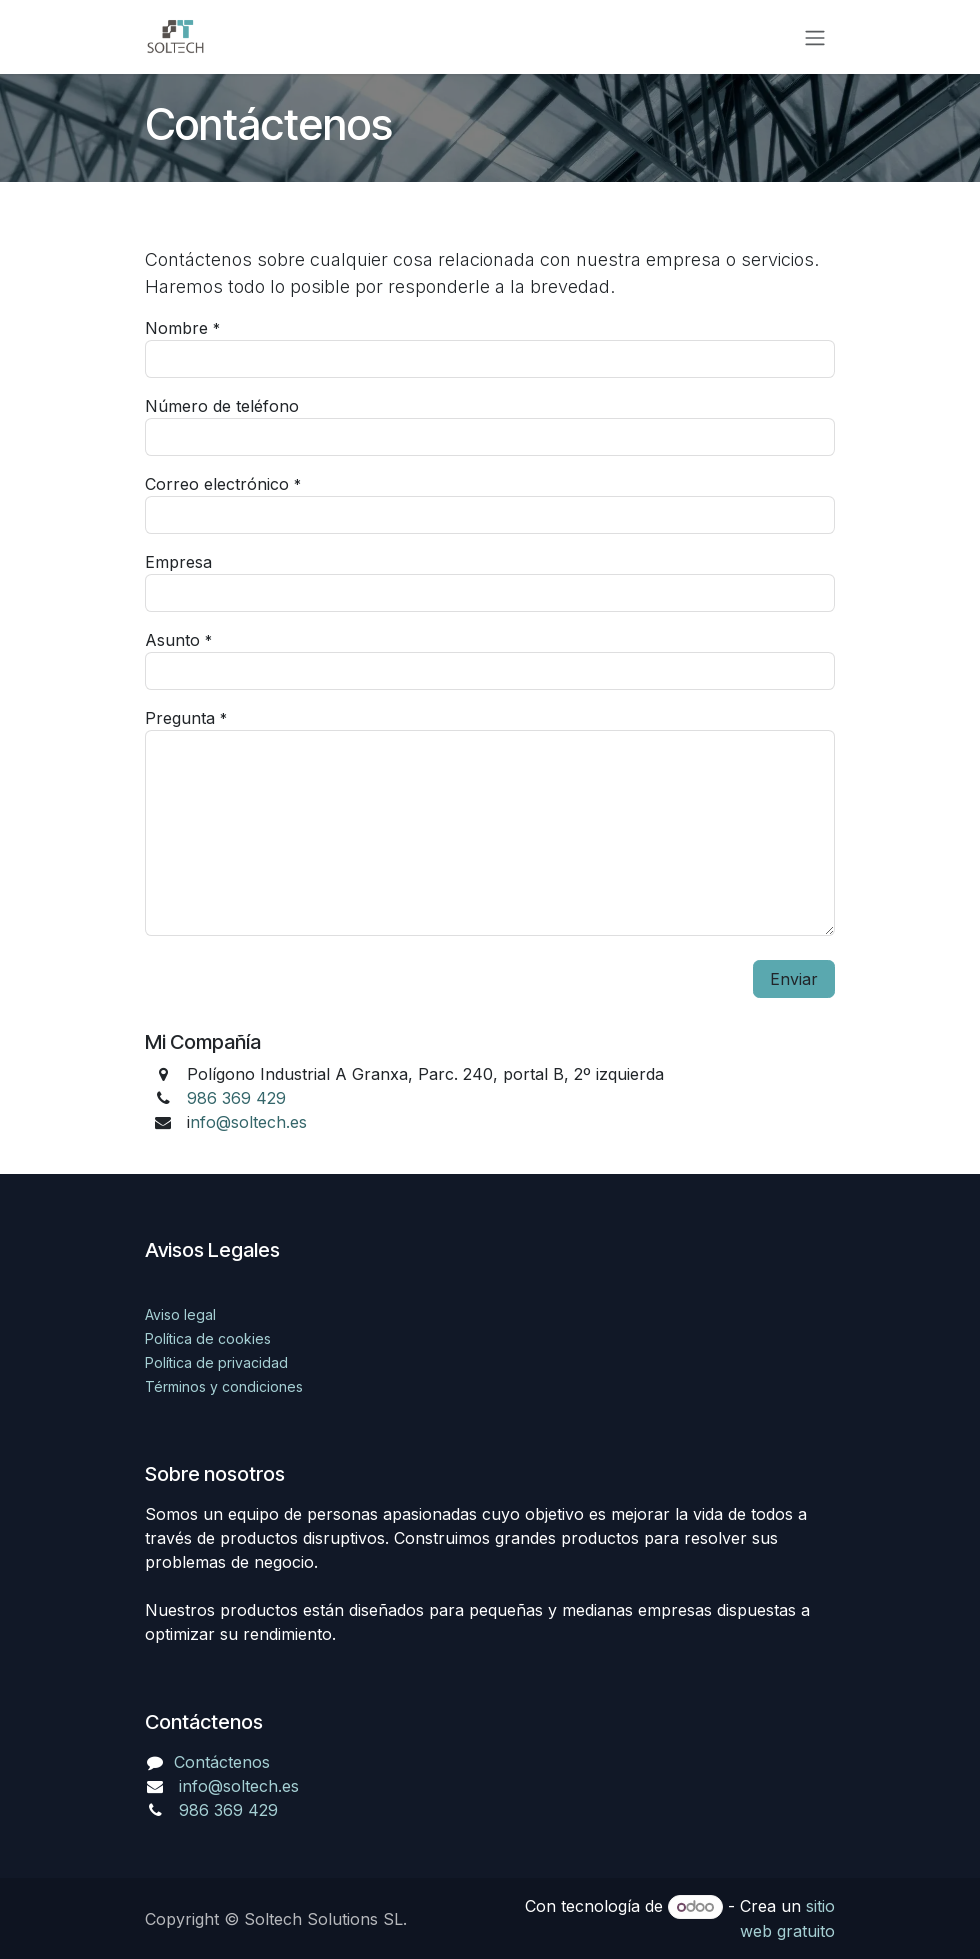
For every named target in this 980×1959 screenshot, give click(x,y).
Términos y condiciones (224, 1386)
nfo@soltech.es (248, 1122)
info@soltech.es (239, 1786)
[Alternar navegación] (815, 37)
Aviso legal (180, 1314)
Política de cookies (208, 1338)
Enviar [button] (794, 979)
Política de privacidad (216, 1362)
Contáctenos (222, 1762)
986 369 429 (236, 1098)
